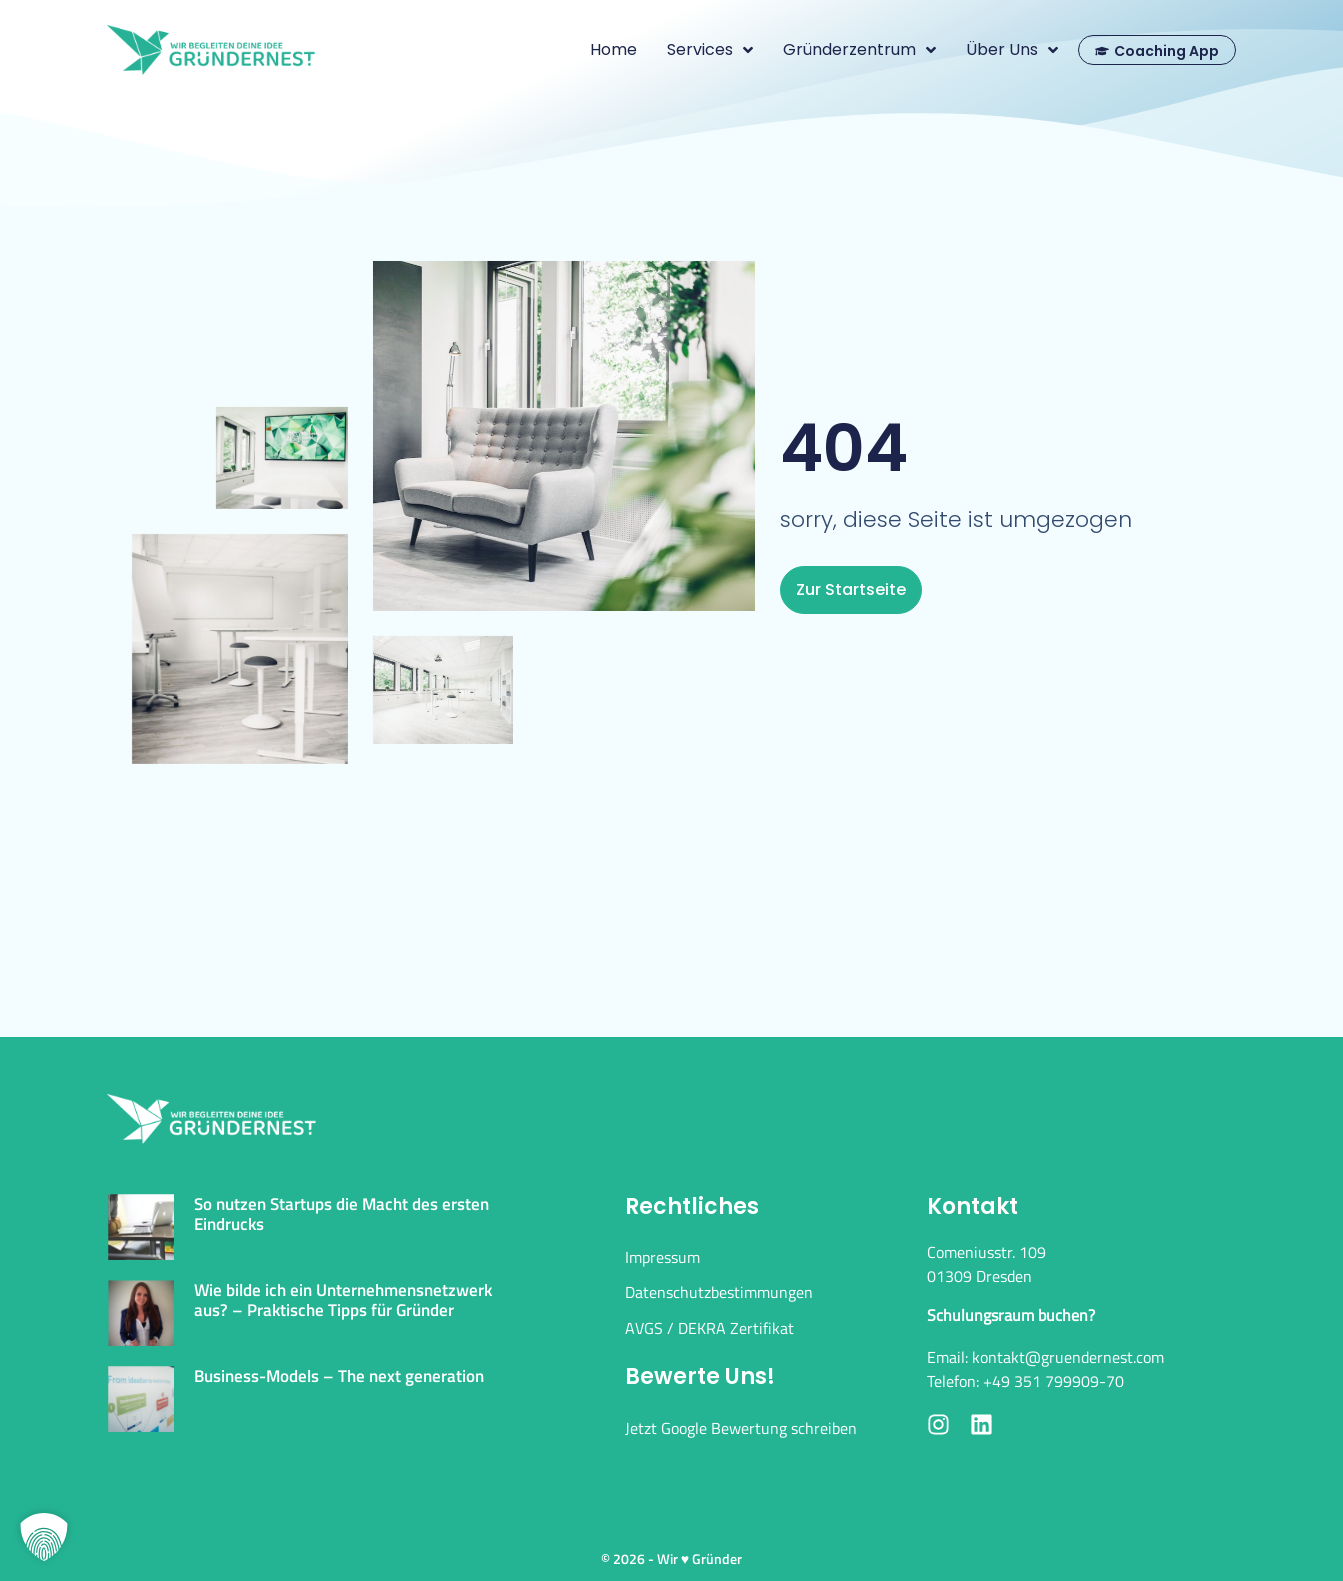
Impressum (662, 1257)
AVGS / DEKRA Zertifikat (709, 1328)
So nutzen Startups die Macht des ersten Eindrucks (341, 1214)
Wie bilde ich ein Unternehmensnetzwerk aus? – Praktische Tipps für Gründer (343, 1300)
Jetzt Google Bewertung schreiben (741, 1428)
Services (710, 50)
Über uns (1012, 50)
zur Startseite (851, 589)
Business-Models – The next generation (339, 1376)
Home (613, 49)
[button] (44, 1537)
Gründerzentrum (859, 50)
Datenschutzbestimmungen (719, 1292)
